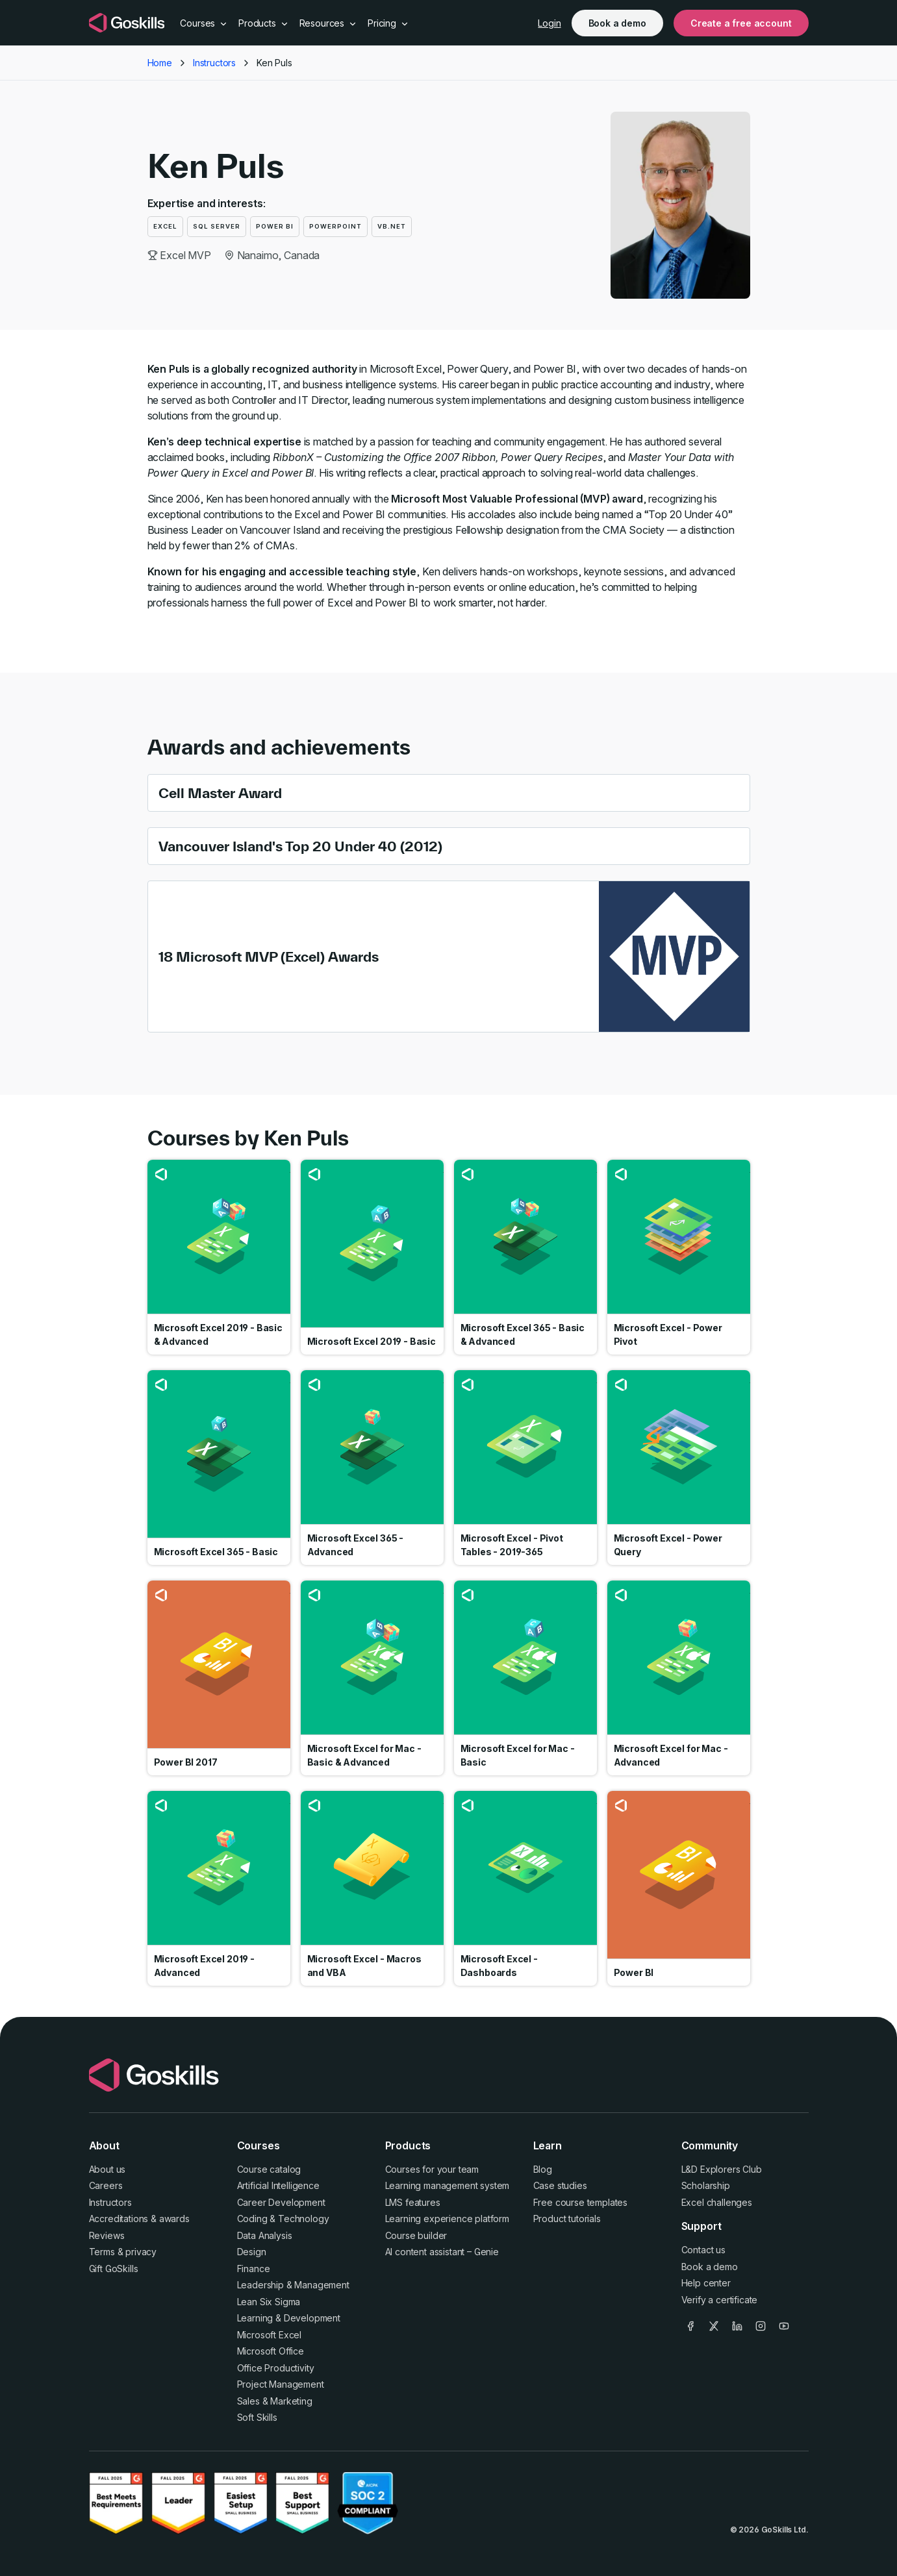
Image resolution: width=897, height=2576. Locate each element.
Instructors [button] (214, 62)
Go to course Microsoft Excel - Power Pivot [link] (678, 1257)
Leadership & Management (293, 2284)
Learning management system (447, 2185)
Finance (253, 2268)
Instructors (110, 2202)
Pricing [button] (388, 23)
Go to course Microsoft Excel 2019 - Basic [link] (372, 1257)
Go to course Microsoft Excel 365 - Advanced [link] (372, 1467)
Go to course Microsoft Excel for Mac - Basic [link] (525, 1678)
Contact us (703, 2249)
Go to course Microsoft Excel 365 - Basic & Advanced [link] (525, 1257)
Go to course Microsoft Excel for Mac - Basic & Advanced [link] (372, 1678)
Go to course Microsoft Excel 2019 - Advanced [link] (218, 1888)
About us (107, 2169)
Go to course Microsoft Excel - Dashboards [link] (525, 1888)
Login (549, 23)
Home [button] (159, 62)
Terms (102, 2251)
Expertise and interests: (206, 203)
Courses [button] (204, 23)
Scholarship (705, 2185)
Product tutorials (567, 2218)
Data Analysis (264, 2235)
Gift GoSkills (113, 2268)
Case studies (560, 2185)
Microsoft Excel (269, 2334)
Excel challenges (716, 2202)
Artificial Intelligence (278, 2185)
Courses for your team (432, 2169)
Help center (706, 2282)
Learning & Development (288, 2317)
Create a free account (741, 23)
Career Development (281, 2202)
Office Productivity (275, 2367)
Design (251, 2251)
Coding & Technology (283, 2218)
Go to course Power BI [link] (678, 1888)
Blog (542, 2169)
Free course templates (580, 2202)
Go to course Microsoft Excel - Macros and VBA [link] (372, 1888)
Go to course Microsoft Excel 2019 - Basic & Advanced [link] (218, 1257)
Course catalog (269, 2169)
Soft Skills (257, 2417)
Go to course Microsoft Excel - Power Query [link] (678, 1467)
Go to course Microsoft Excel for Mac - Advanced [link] (678, 1678)
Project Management (280, 2384)
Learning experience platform (447, 2218)
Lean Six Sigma (269, 2301)
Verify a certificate (719, 2299)
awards (174, 2218)
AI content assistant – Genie (442, 2251)
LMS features (412, 2202)
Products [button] (263, 23)
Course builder (416, 2235)
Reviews (107, 2235)
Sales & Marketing (274, 2401)
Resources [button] (328, 23)
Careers (106, 2185)
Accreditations (119, 2218)
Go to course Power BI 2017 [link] (218, 1678)
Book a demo (617, 23)
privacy (141, 2251)
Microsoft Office (270, 2351)
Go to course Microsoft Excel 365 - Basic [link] (218, 1467)
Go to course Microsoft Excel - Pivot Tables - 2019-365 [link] (525, 1467)
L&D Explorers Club (721, 2169)
